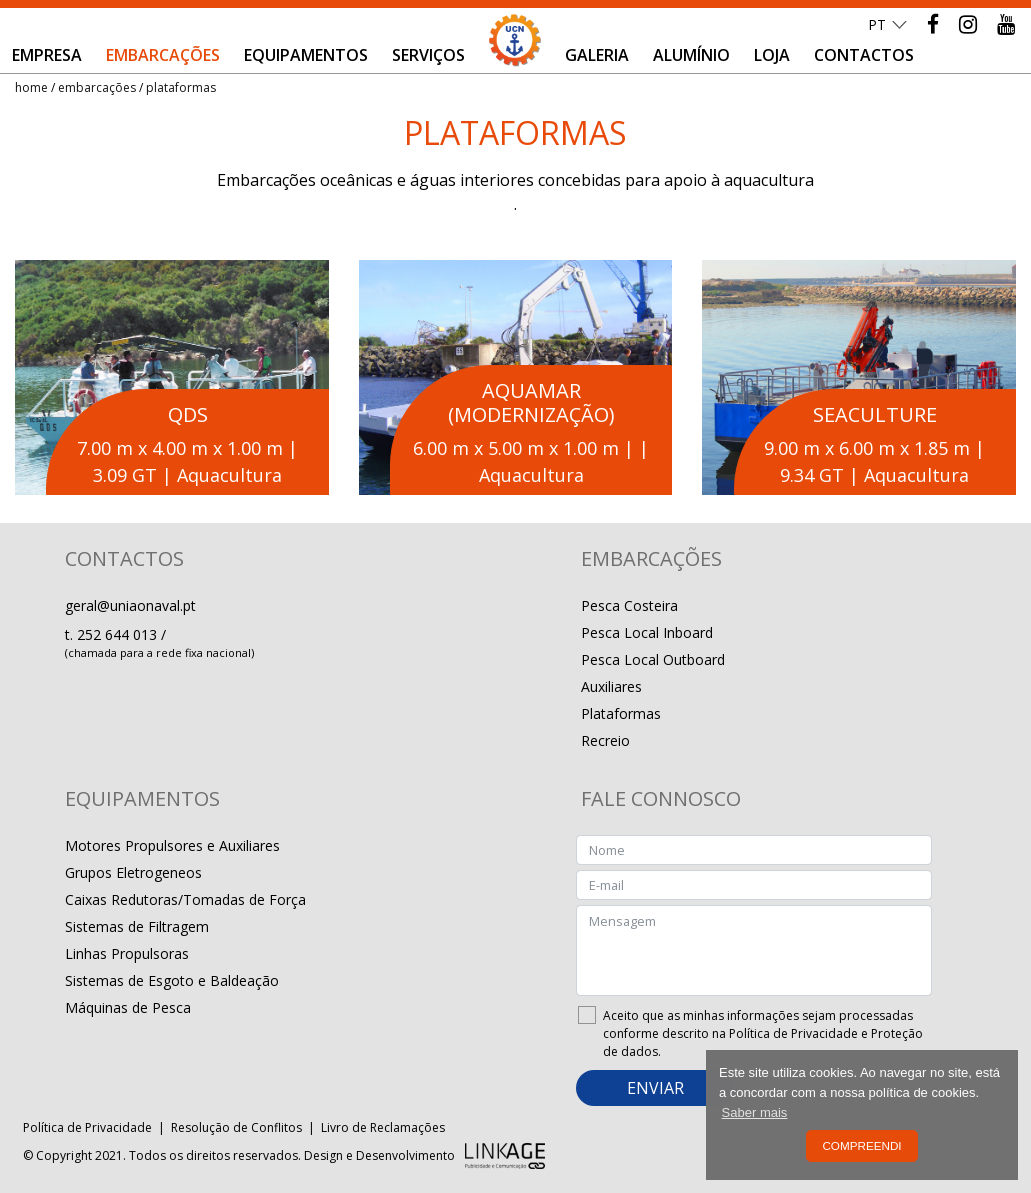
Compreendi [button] (861, 1145)
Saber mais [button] (755, 1112)
